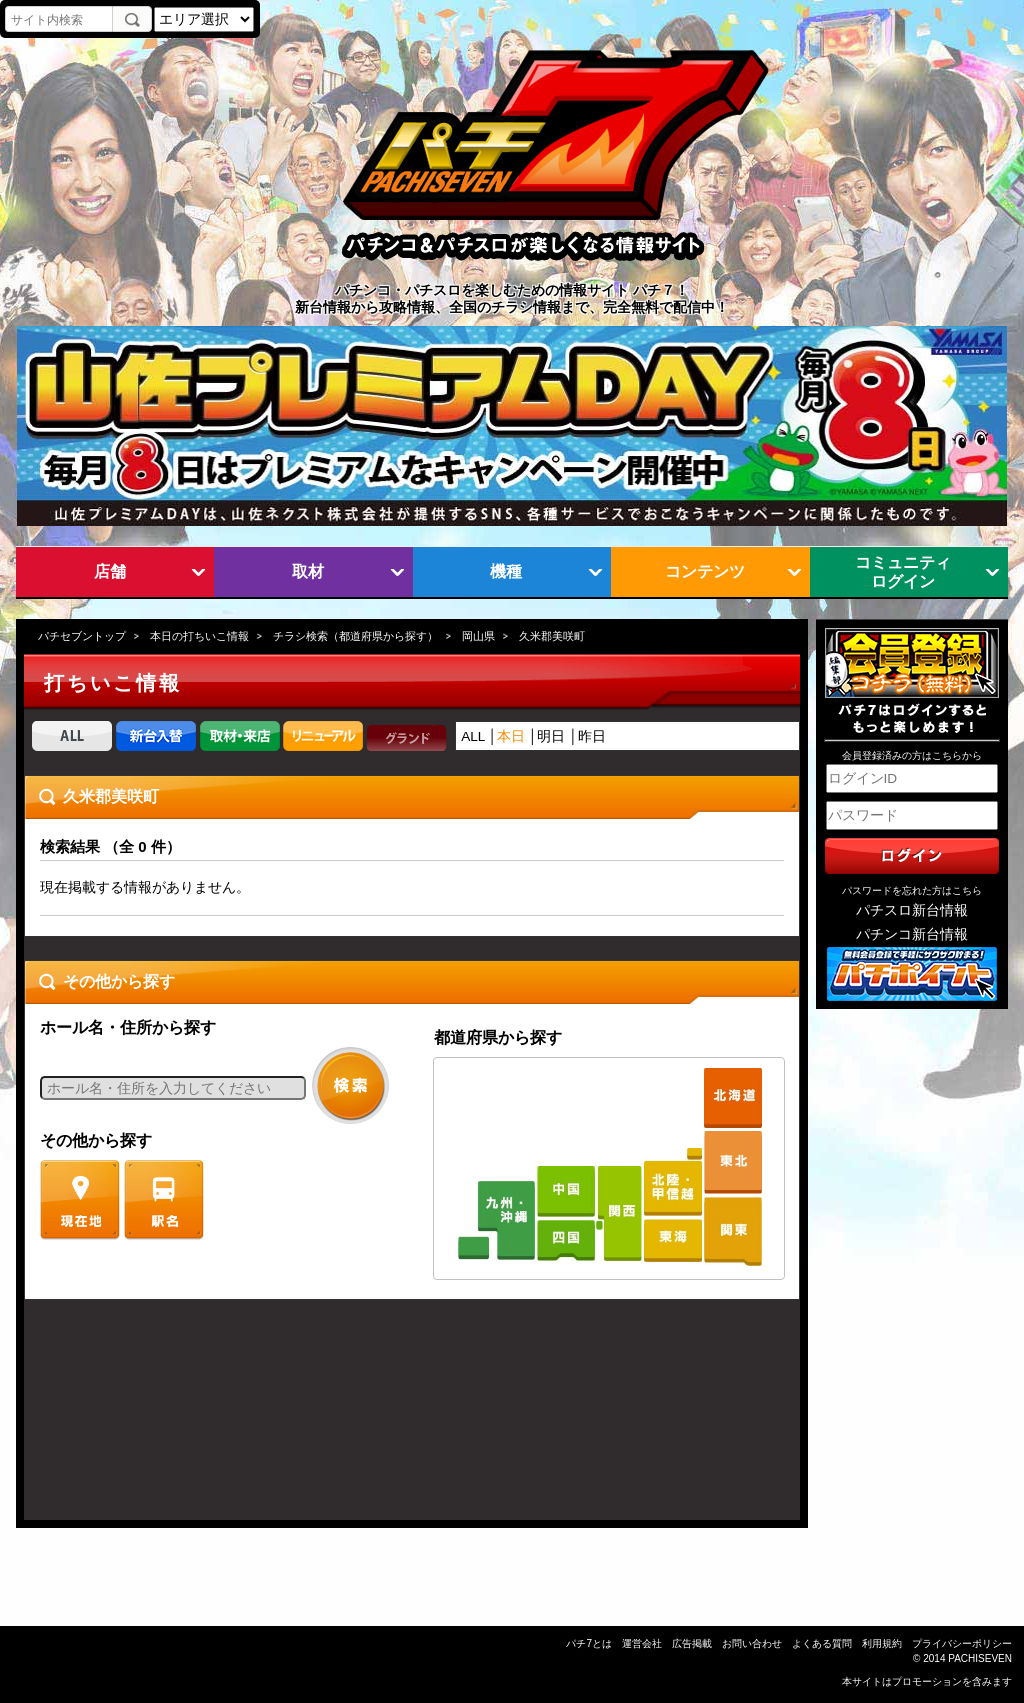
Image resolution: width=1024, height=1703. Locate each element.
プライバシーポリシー (962, 1643)
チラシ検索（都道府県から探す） (355, 636)
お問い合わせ (752, 1643)
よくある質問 (822, 1643)
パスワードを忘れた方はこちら (912, 890)
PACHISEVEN (980, 1658)
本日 (511, 736)
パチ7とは (589, 1643)
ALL (473, 736)
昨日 (592, 736)
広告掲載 (692, 1643)
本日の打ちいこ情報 (199, 636)
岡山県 (478, 636)
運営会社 (642, 1643)
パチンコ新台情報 (912, 934)
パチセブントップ (82, 636)
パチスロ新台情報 (912, 910)
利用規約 (882, 1643)
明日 (551, 736)
